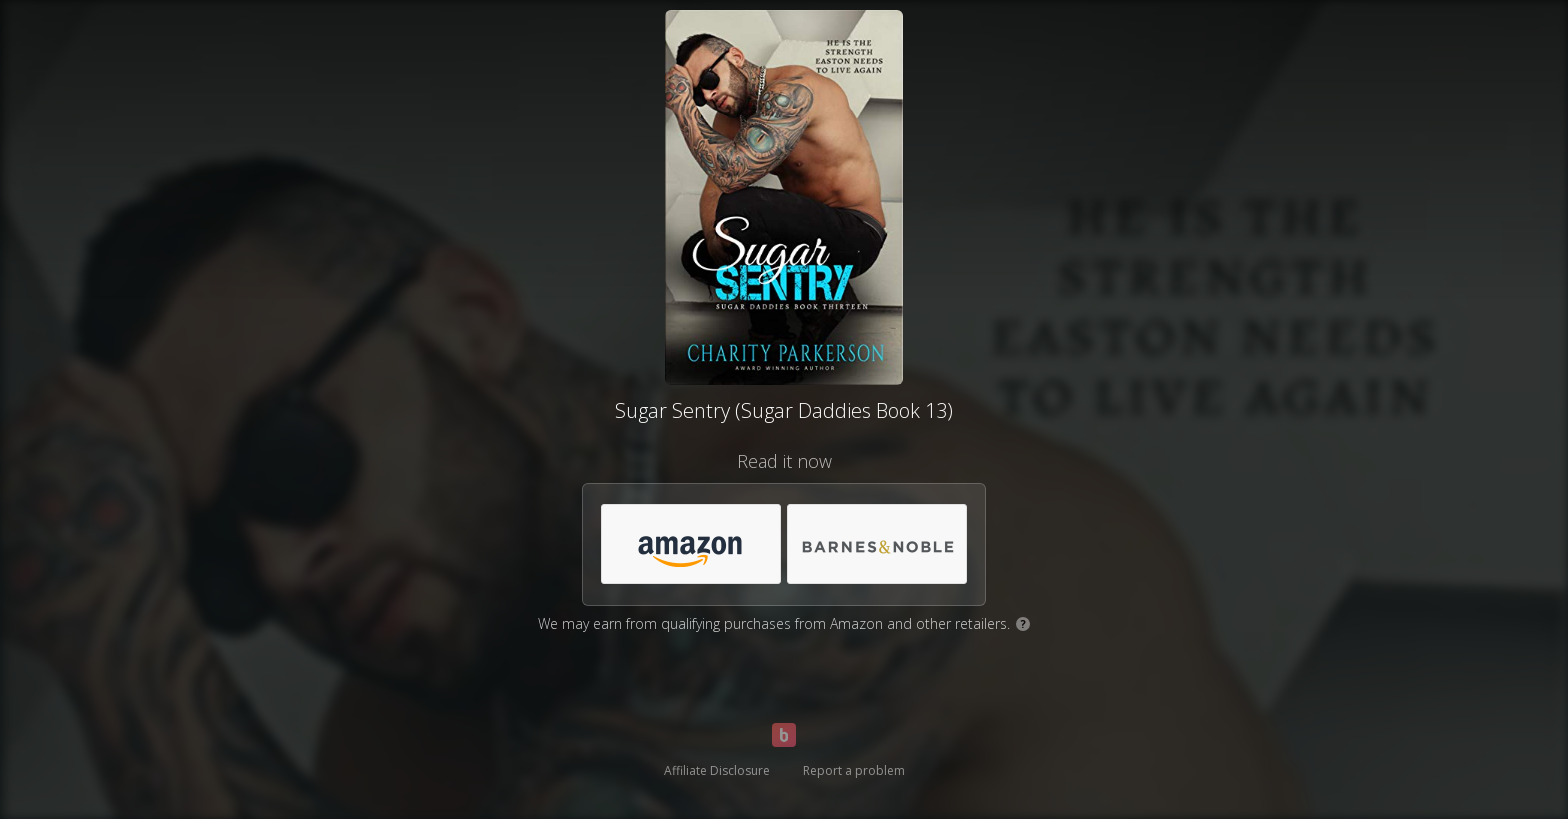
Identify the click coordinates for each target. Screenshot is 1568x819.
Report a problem (854, 770)
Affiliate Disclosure (717, 770)
